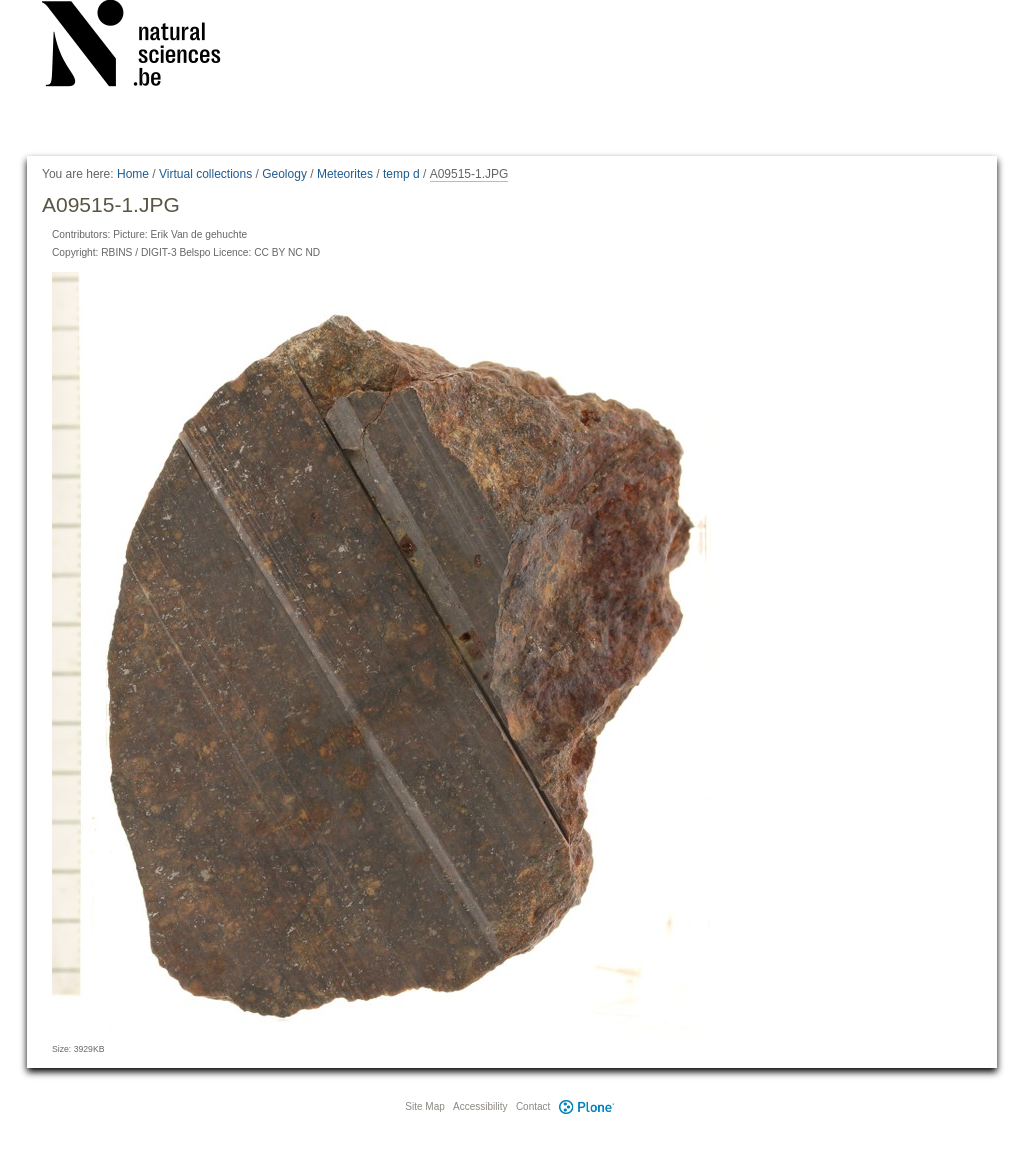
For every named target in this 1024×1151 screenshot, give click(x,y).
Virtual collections (205, 174)
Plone (586, 1106)
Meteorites (345, 174)
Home (133, 174)
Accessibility (480, 1106)
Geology (284, 174)
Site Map (424, 1106)
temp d (401, 174)
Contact (533, 1106)
